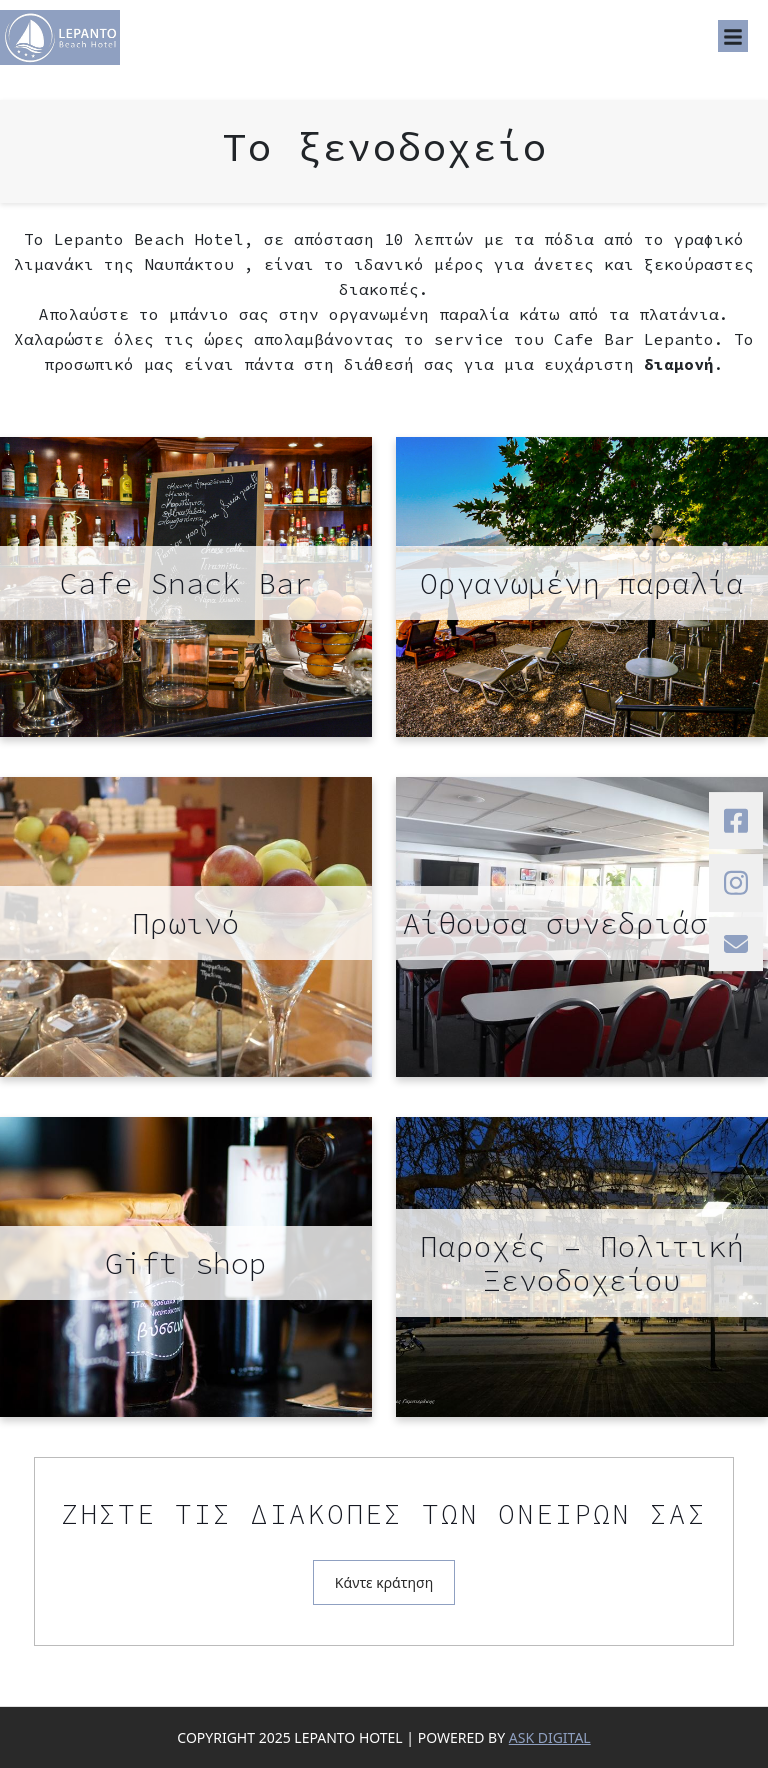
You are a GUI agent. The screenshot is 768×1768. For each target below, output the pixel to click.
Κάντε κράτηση (384, 1582)
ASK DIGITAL (550, 1737)
